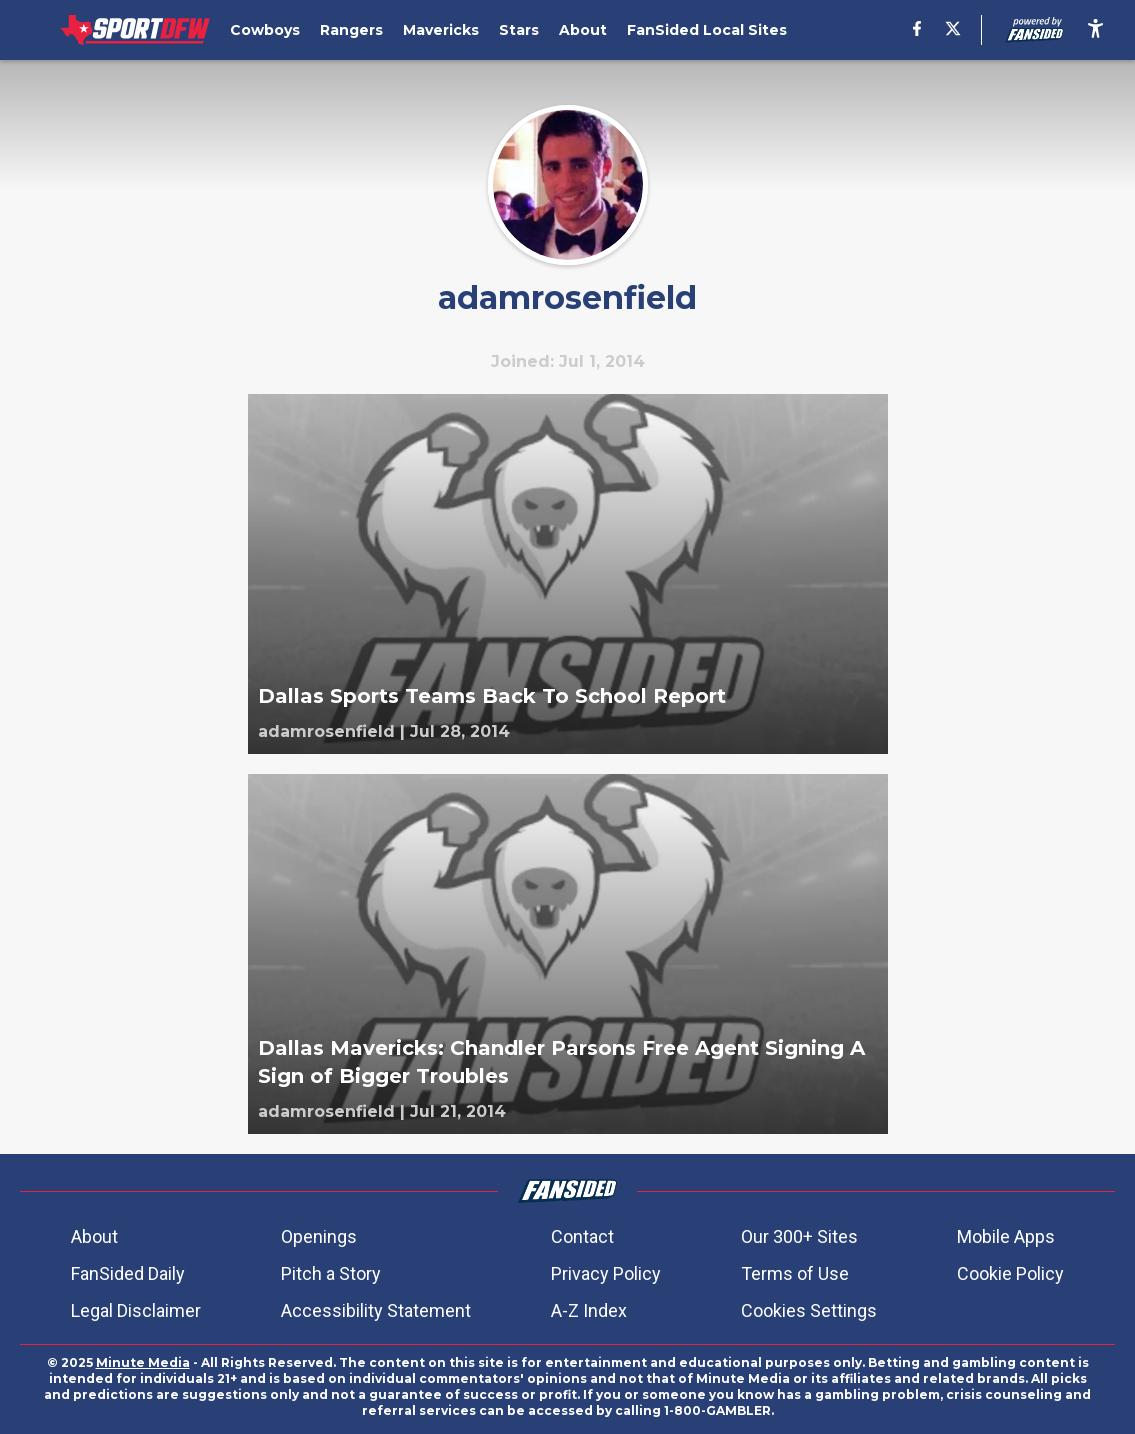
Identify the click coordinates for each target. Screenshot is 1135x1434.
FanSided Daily (128, 1273)
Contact (582, 1236)
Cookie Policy (1010, 1273)
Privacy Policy (606, 1273)
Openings (319, 1236)
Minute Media (143, 1362)
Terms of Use (795, 1273)
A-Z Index (589, 1310)
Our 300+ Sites (799, 1236)
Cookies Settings (809, 1310)
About (94, 1236)
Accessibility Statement (376, 1310)
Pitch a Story (331, 1273)
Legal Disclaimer (136, 1310)
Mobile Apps (1006, 1236)
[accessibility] (1095, 30)
